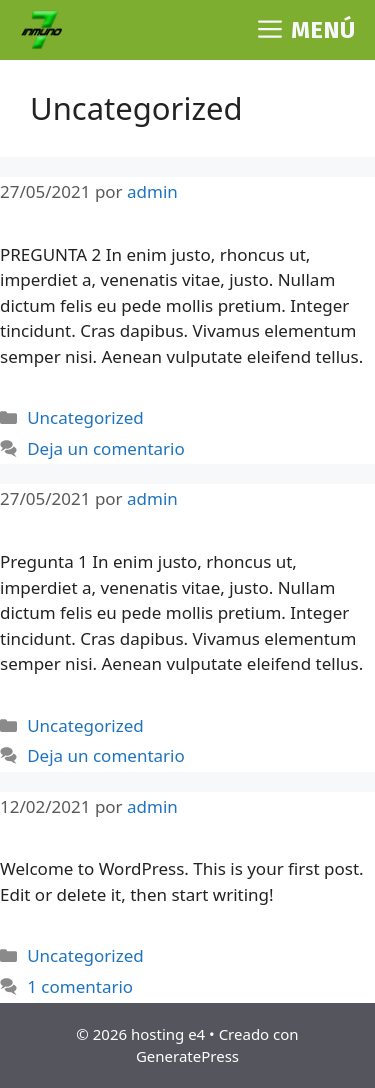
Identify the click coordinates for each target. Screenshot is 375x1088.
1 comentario (80, 986)
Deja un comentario (106, 448)
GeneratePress (187, 1056)
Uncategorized (85, 417)
